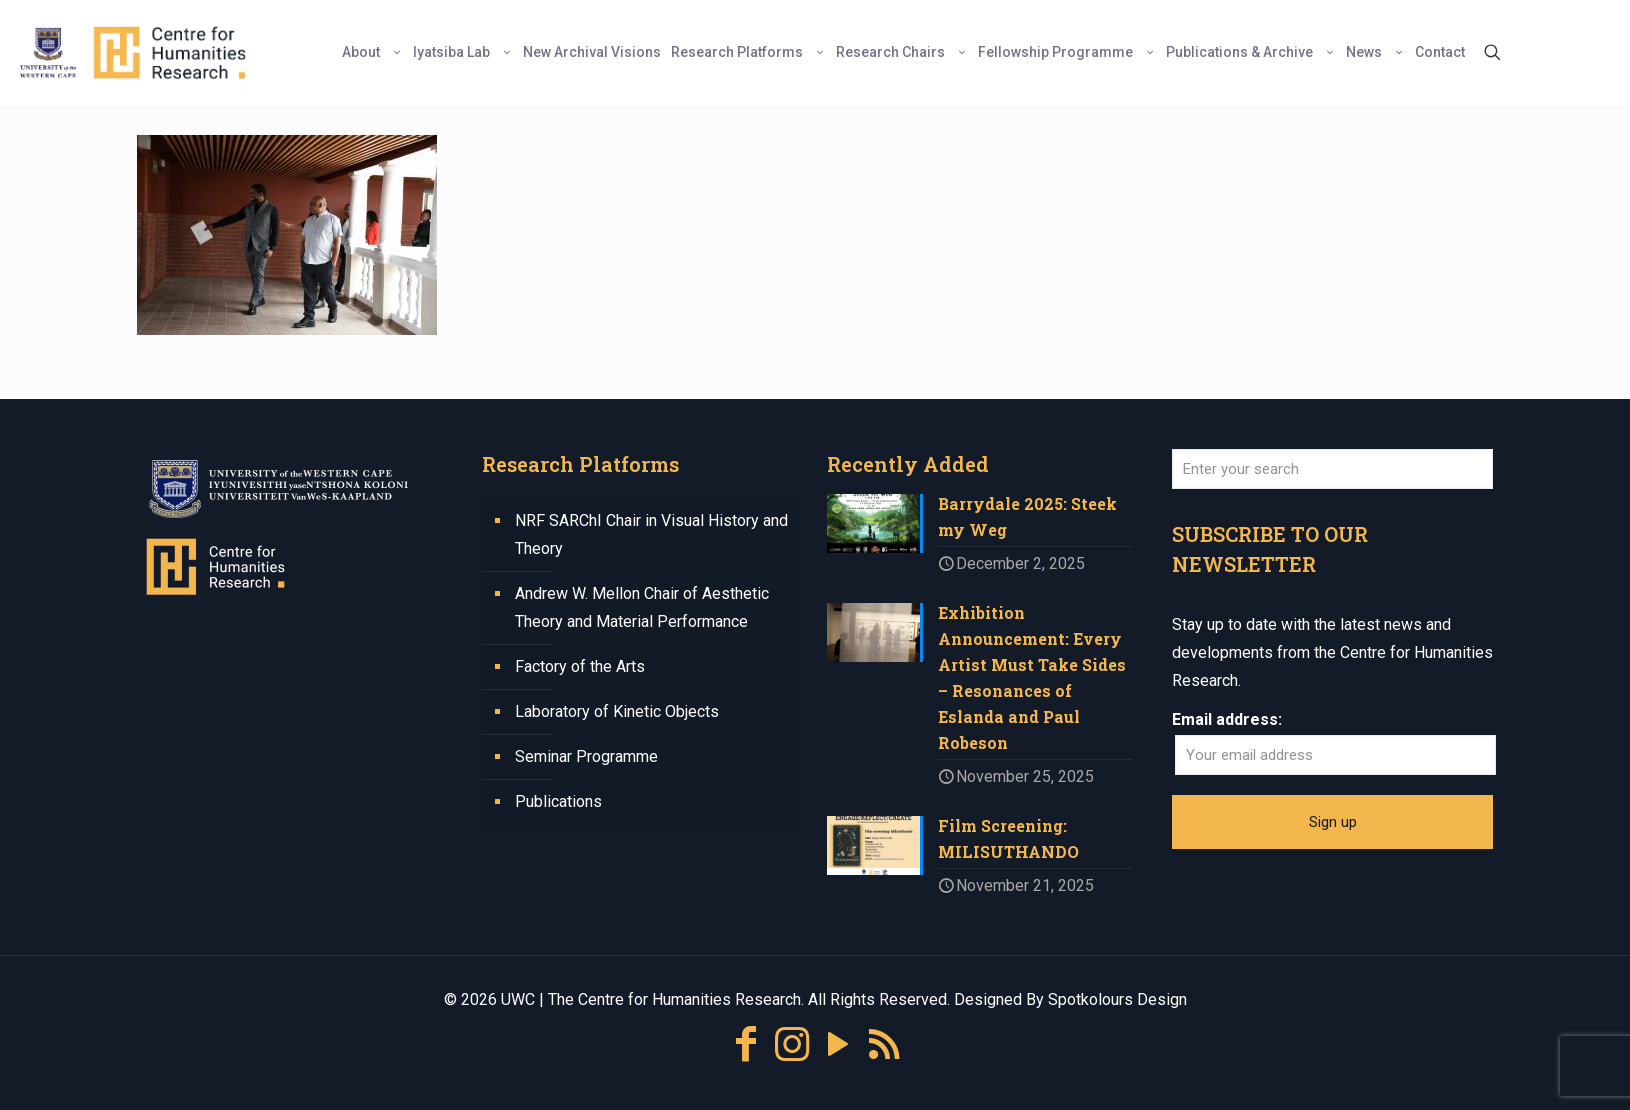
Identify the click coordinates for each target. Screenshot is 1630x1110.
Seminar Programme (586, 756)
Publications (558, 801)
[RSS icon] (884, 1044)
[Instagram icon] (792, 1044)
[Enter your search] (1332, 469)
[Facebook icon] (746, 1044)
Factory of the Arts (580, 666)
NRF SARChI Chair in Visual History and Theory (651, 534)
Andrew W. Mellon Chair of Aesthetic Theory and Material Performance (642, 607)
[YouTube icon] (838, 1044)
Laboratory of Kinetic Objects (617, 711)
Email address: (1227, 719)
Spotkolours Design (1117, 999)
